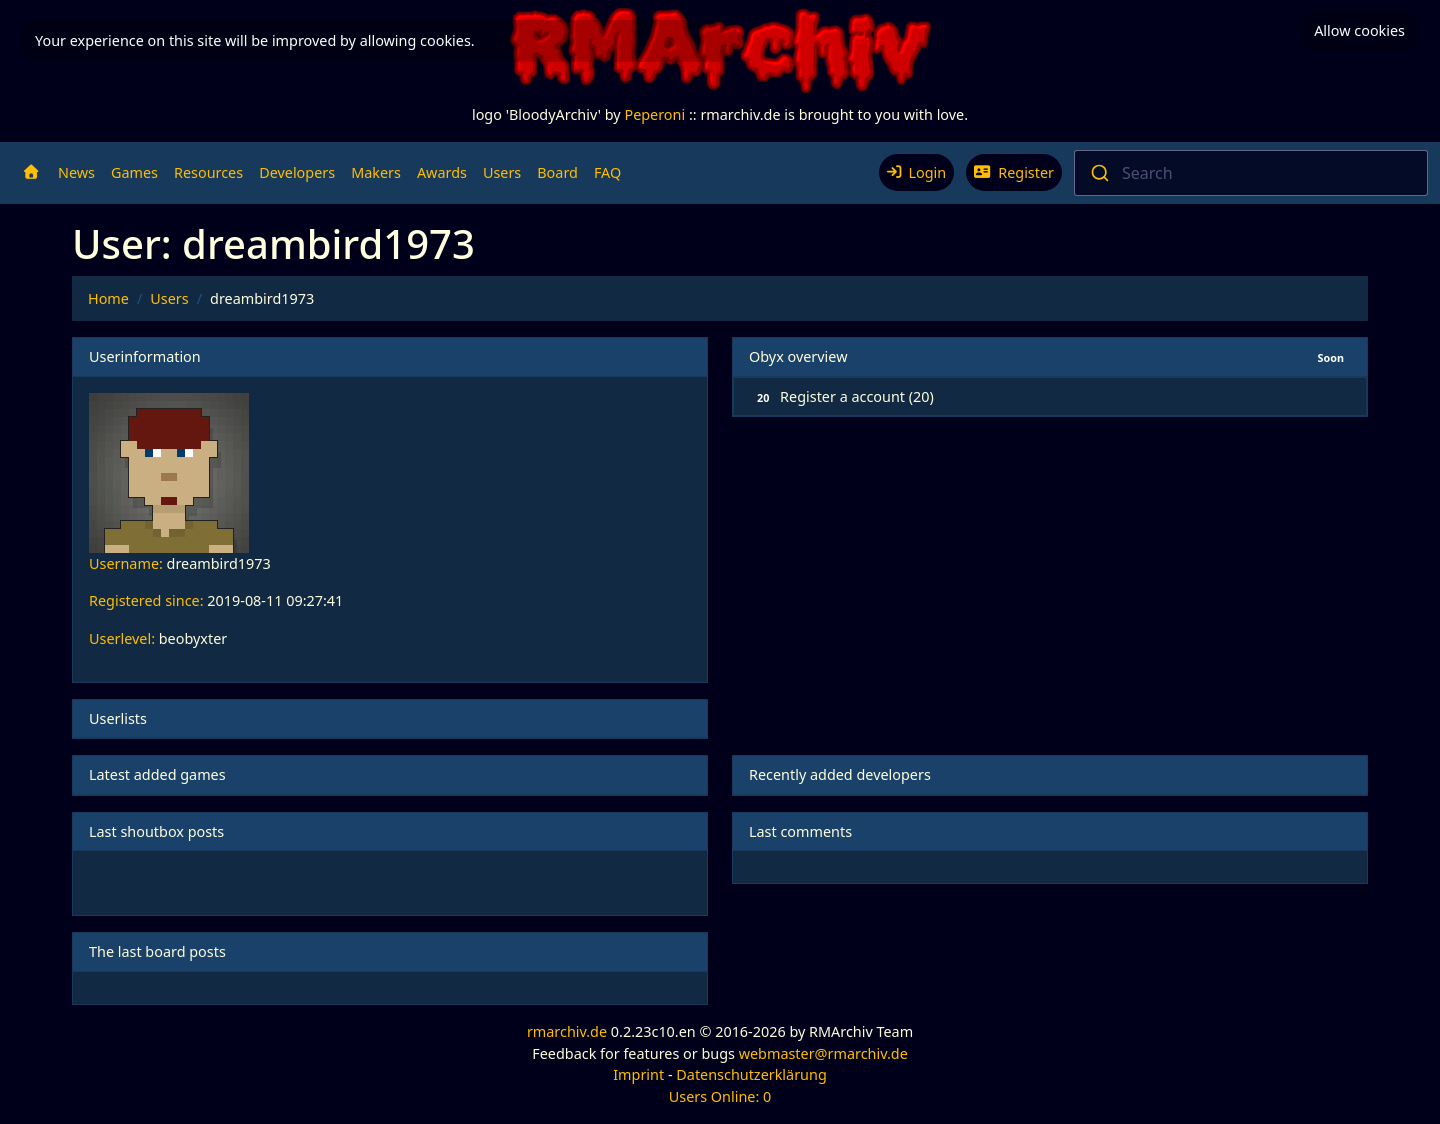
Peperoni (654, 114)
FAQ (607, 172)
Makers (376, 172)
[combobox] (1251, 173)
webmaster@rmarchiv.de (823, 1053)
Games (134, 172)
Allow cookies (1359, 30)
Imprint (638, 1074)
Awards (442, 172)
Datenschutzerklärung (751, 1074)
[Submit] (1098, 173)
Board (557, 172)
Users (502, 172)
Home (108, 298)
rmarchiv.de (567, 1031)
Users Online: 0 (720, 1096)
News (76, 172)
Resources (208, 172)
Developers (297, 172)
